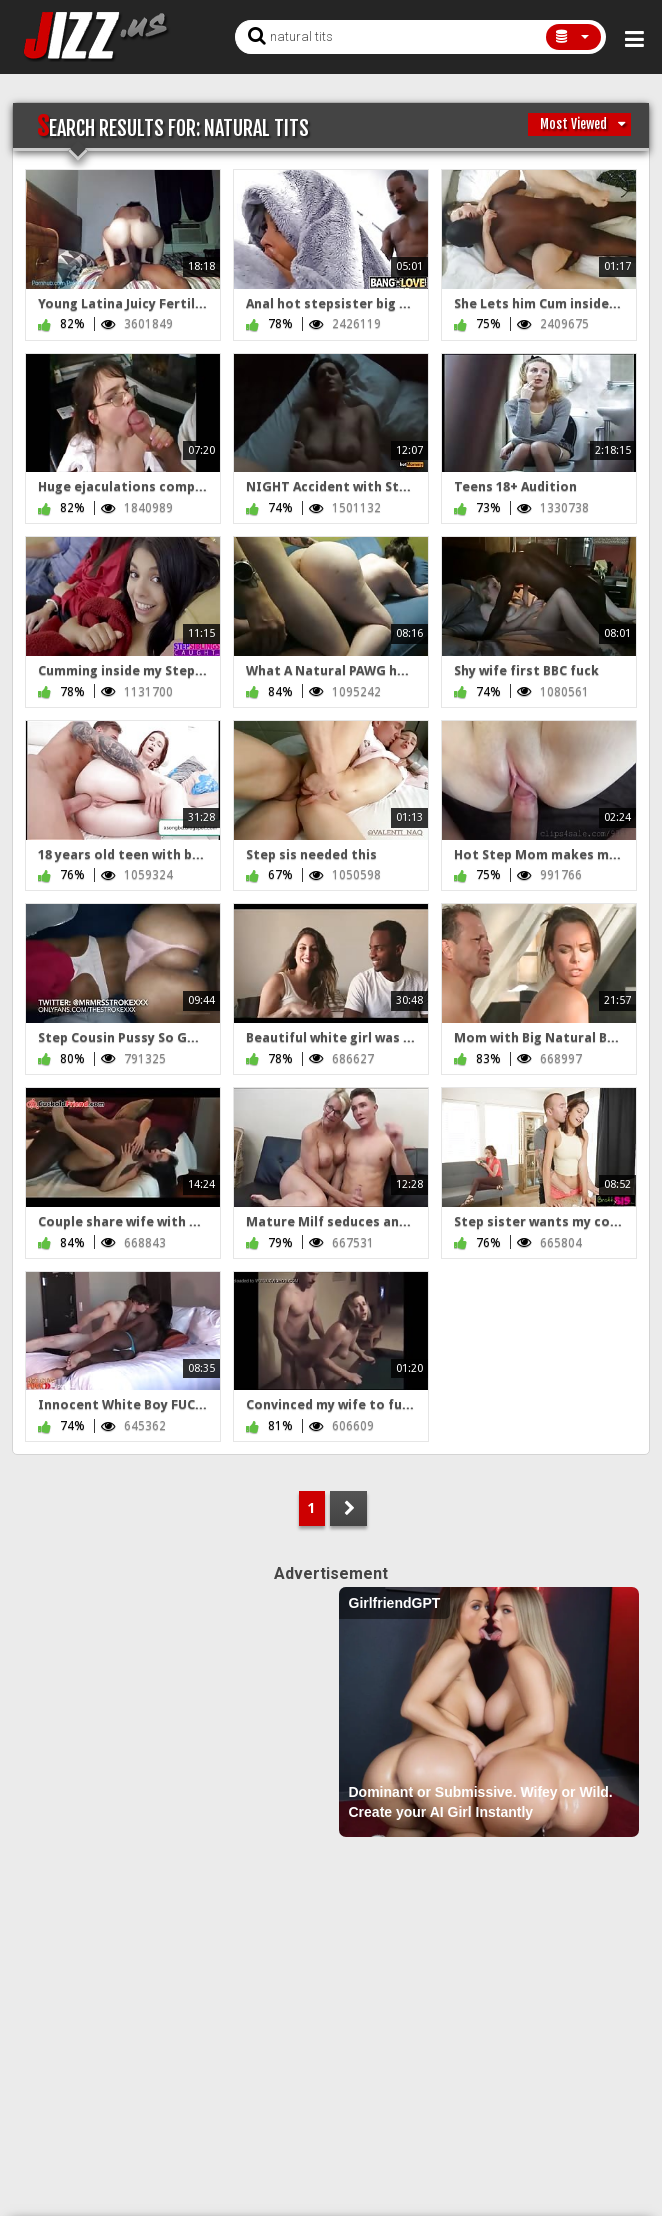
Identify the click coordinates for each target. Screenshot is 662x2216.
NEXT (348, 1508)
